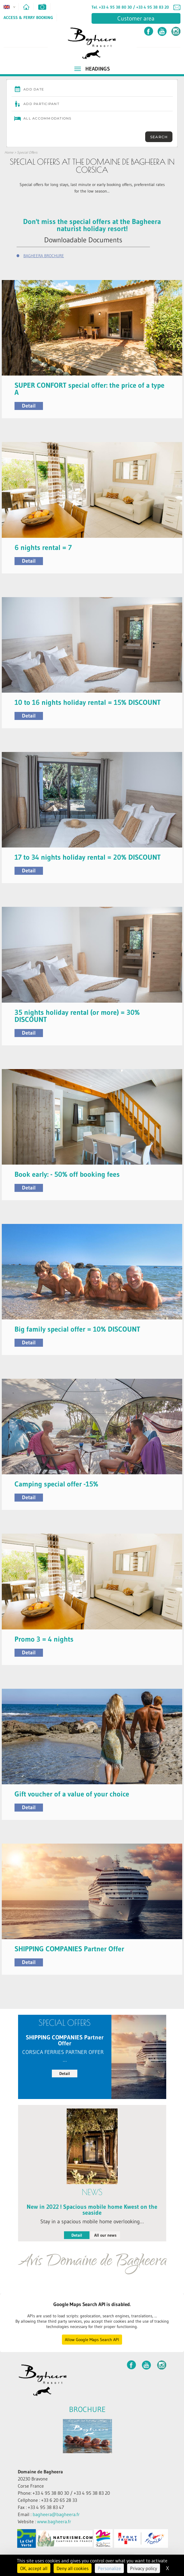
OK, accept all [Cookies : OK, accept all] (33, 2568)
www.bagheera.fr (54, 2521)
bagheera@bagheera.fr (56, 2514)
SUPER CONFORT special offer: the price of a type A (89, 389)
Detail (29, 406)
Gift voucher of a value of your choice (72, 1794)
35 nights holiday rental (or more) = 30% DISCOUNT (77, 1016)
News (92, 2192)
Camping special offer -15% (56, 1484)
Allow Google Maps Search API (92, 2339)
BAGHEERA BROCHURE (43, 255)
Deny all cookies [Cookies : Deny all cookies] (73, 2568)
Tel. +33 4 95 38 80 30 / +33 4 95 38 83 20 (130, 7)
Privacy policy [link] (143, 2568)
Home (8, 152)
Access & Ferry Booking (28, 17)
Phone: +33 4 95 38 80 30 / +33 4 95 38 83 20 (64, 2493)
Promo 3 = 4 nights (44, 1639)
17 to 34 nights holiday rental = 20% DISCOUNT (88, 857)
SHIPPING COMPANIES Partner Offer (69, 1948)
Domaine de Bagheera (40, 2472)
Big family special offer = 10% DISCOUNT (77, 1329)
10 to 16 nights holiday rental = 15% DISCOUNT (88, 702)
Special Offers (27, 152)
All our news (105, 2235)
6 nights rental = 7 (43, 547)
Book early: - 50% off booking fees (67, 1174)
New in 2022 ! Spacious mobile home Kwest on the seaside (92, 2209)
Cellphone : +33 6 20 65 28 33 (47, 2500)
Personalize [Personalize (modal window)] (109, 2568)
